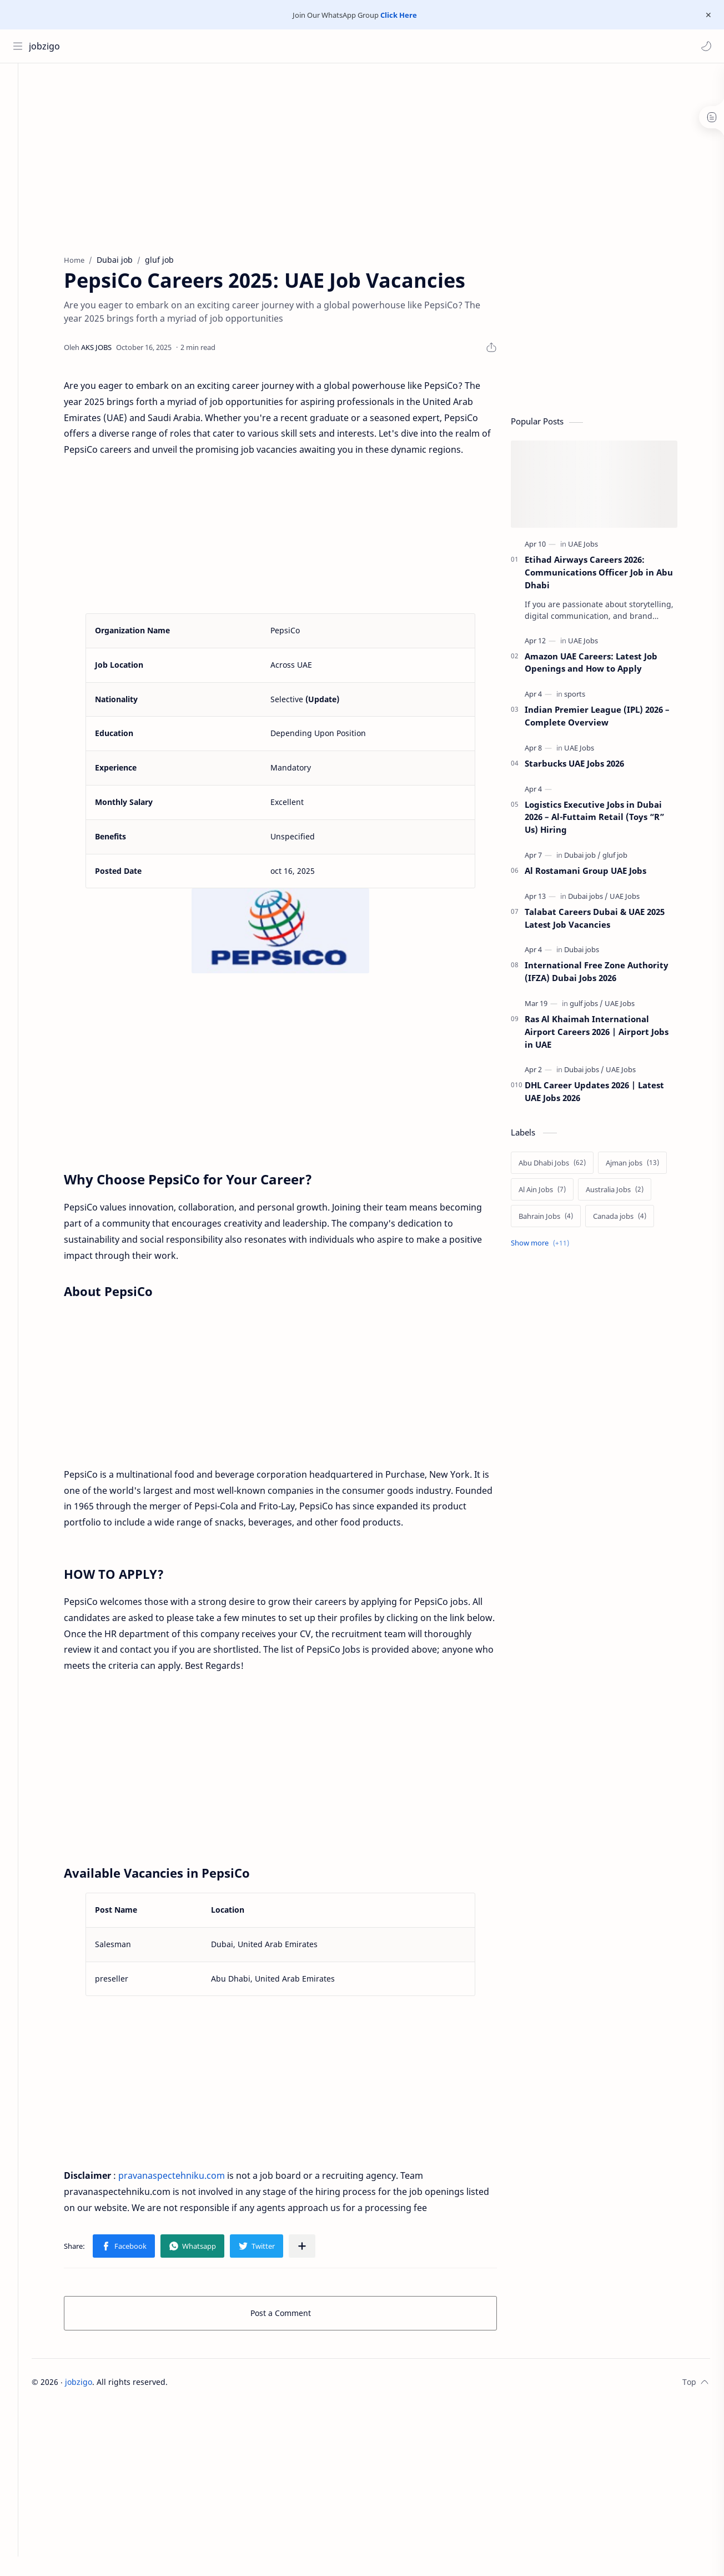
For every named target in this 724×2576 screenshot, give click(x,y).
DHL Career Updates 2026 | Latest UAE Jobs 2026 (606, 1095)
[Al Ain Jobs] (554, 1193)
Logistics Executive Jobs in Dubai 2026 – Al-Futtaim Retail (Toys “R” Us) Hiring (606, 820)
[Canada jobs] (631, 1219)
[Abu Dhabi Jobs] (564, 1166)
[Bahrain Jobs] (558, 1219)
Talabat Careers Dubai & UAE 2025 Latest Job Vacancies (607, 921)
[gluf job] (627, 858)
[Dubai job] (594, 858)
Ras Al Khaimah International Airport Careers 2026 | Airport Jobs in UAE (609, 1035)
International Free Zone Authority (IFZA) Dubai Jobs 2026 (609, 975)
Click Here (398, 15)
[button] (704, 46)
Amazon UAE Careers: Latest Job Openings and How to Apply (603, 665)
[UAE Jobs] (595, 547)
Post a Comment (293, 2315)
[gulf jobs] (598, 1007)
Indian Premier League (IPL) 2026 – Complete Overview (609, 719)
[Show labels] (554, 1246)
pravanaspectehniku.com (183, 2179)
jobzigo (46, 46)
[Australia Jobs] (626, 1193)
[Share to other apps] (314, 2248)
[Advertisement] (305, 158)
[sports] (586, 697)
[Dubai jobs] (600, 899)
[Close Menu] (706, 15)
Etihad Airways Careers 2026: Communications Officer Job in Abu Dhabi (611, 575)
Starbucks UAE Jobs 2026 (586, 766)
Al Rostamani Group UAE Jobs (597, 873)
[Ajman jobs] (644, 1166)
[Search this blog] (230, 46)
